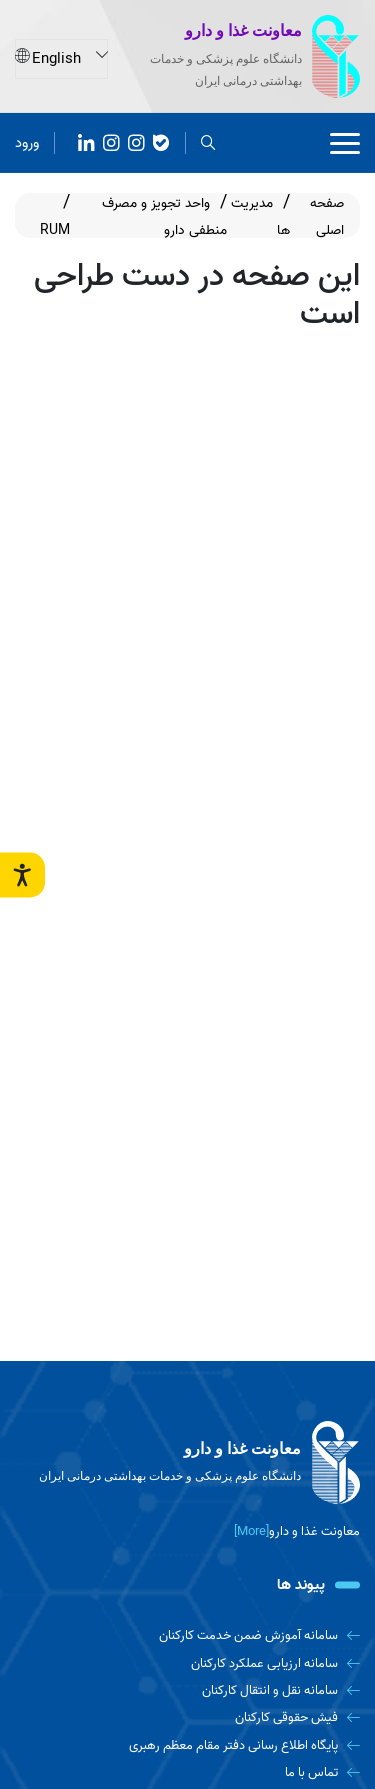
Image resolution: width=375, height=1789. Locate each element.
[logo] (187, 1463)
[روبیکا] (136, 140)
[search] (208, 140)
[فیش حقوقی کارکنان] (187, 1717)
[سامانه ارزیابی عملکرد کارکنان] (187, 1663)
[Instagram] (111, 140)
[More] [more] (251, 1531)
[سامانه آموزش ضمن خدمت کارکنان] (187, 1635)
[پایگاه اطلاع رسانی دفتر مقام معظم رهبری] (187, 1745)
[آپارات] (86, 140)
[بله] (161, 140)
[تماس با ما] (187, 1772)
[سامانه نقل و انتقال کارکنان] (187, 1690)
